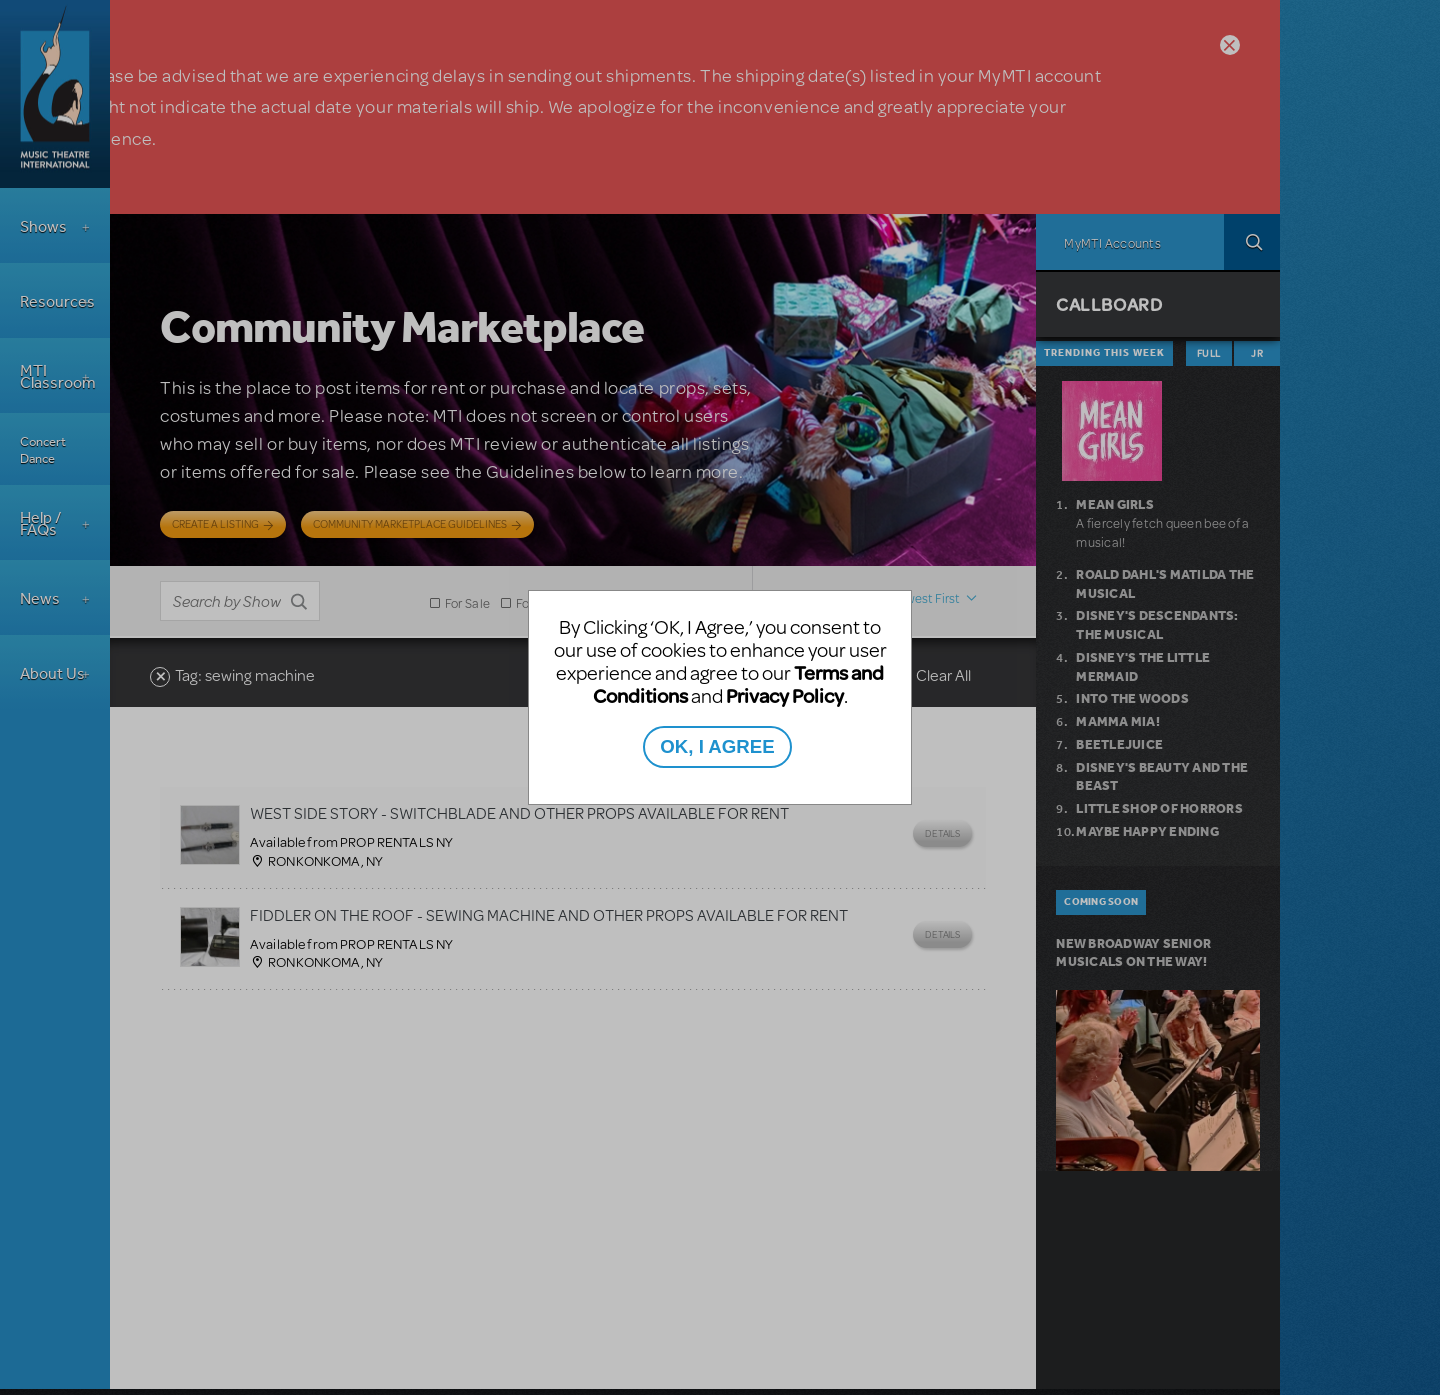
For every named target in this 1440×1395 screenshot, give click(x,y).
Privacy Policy (785, 695)
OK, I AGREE (717, 746)
